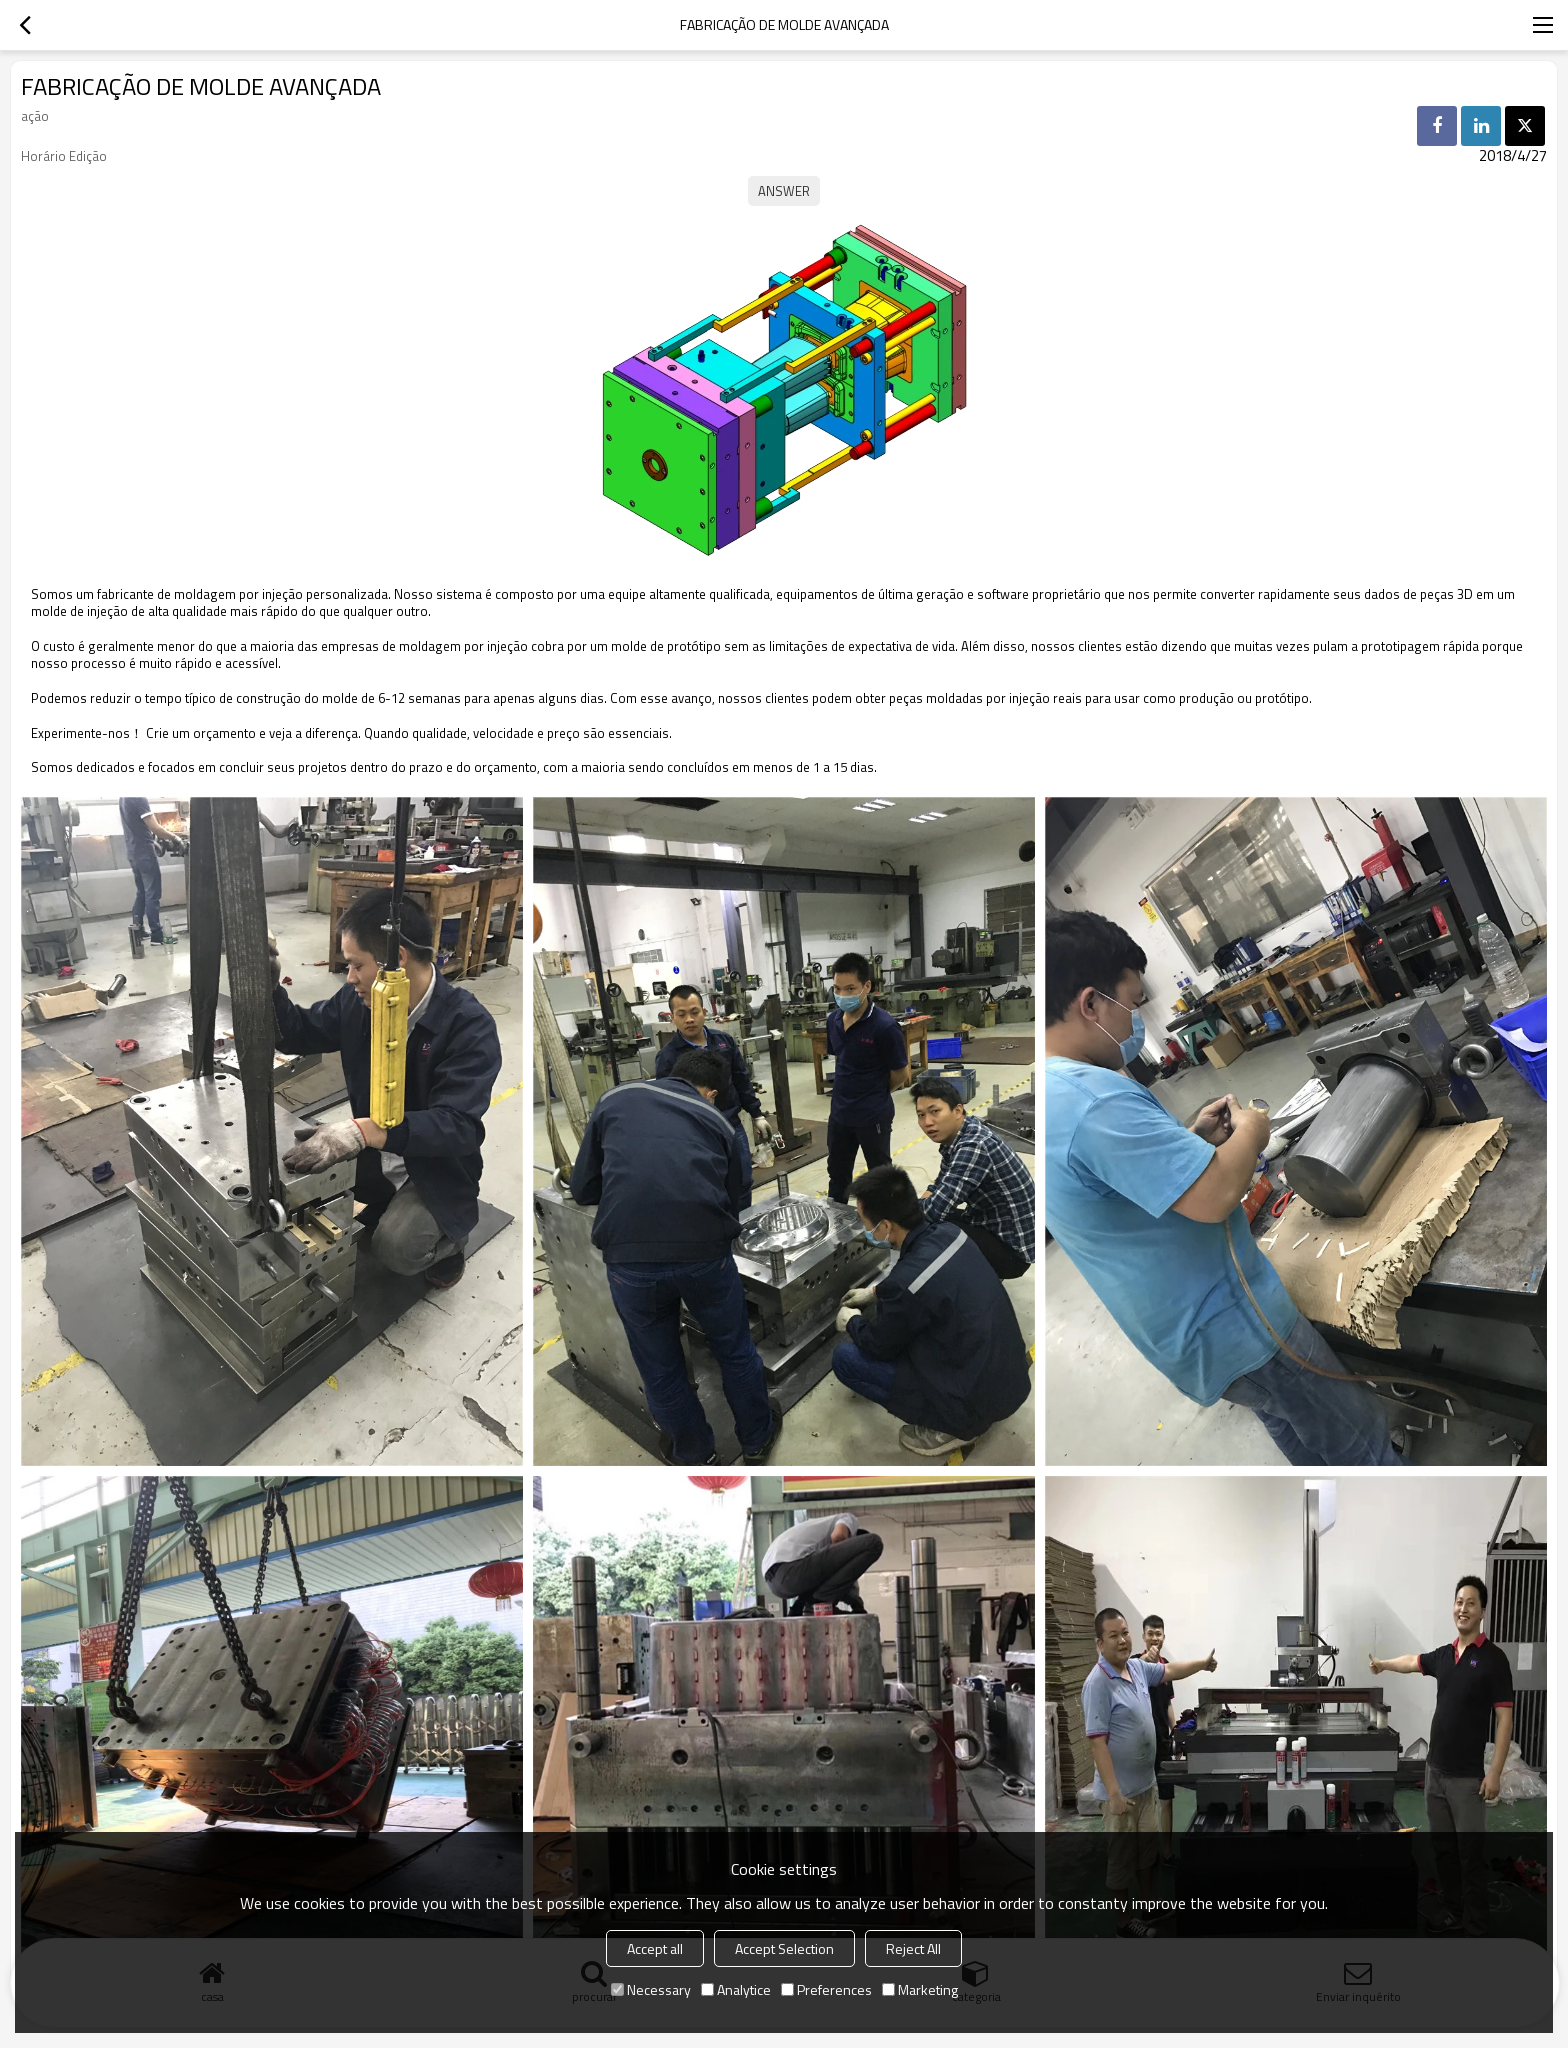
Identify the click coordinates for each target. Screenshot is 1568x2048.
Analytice (736, 1989)
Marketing (920, 1989)
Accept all (655, 1948)
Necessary (651, 1989)
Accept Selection (784, 1948)
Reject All (913, 1948)
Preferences (826, 1989)
